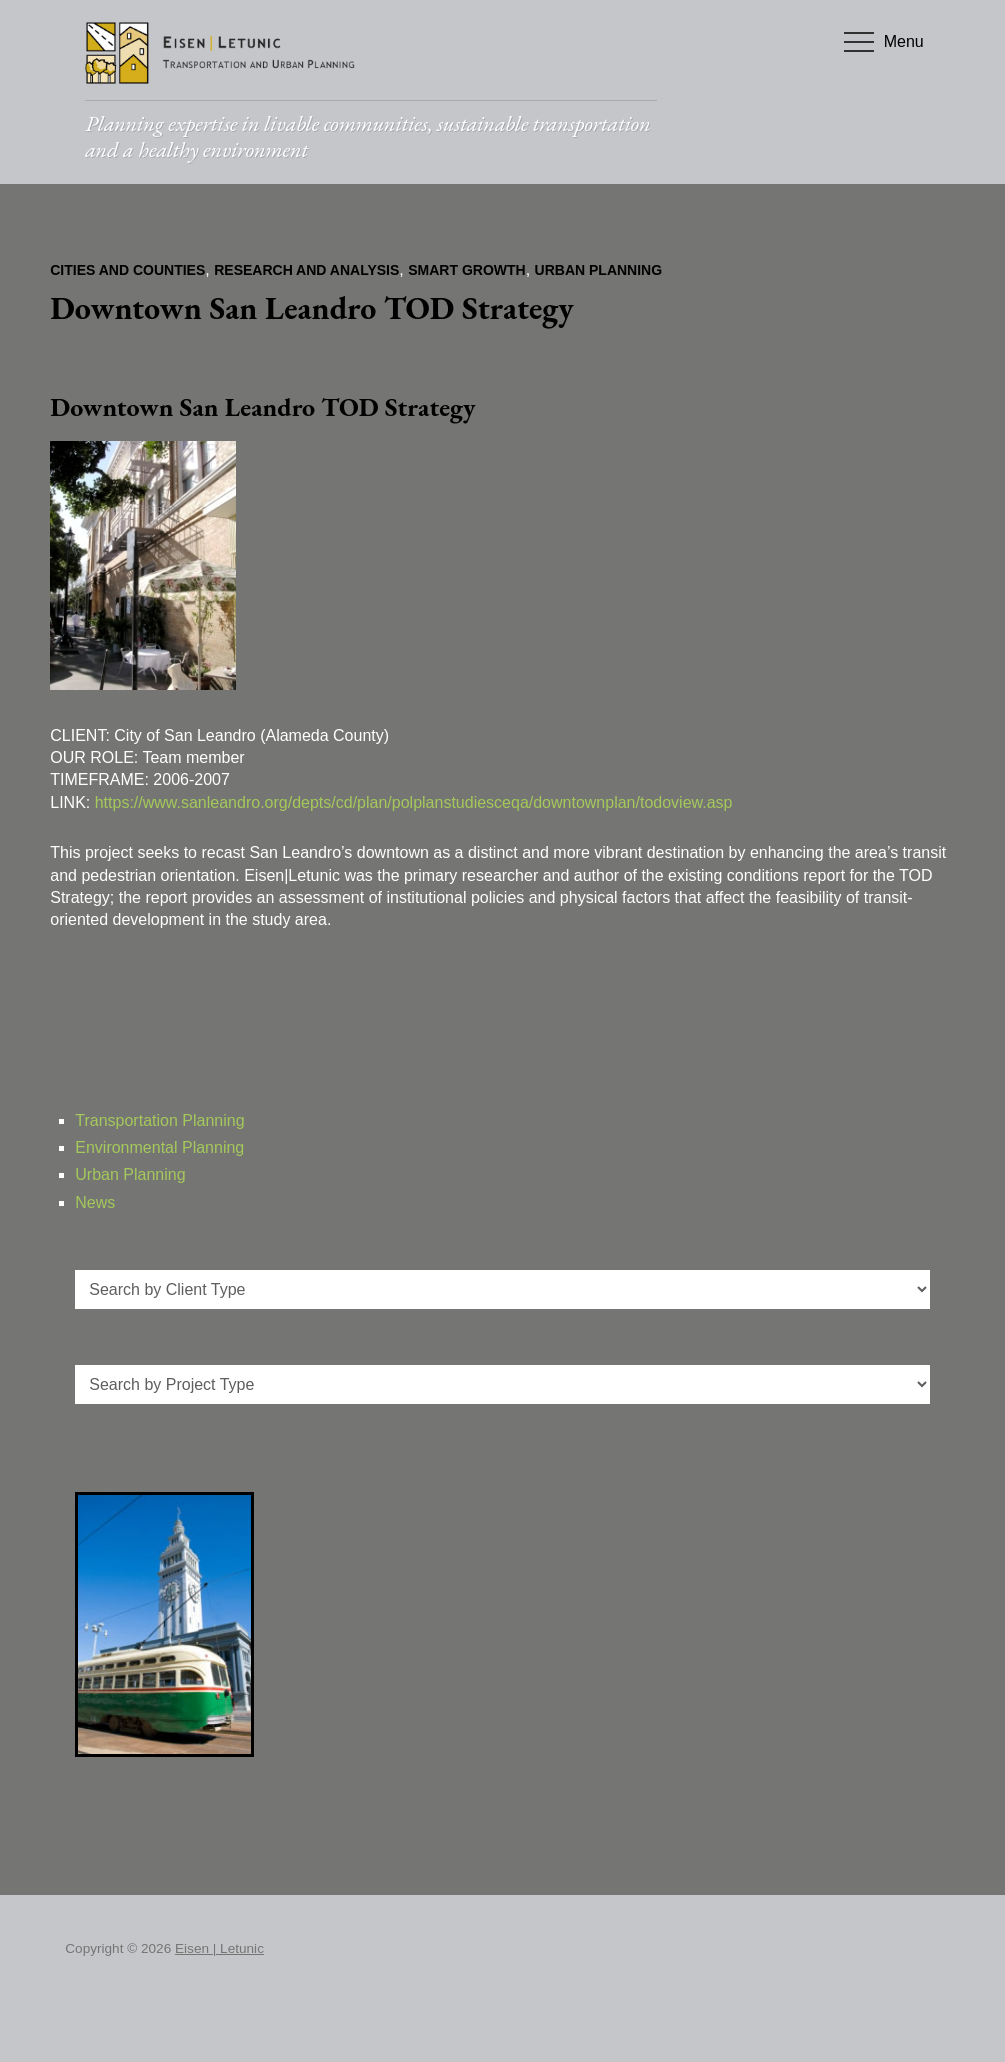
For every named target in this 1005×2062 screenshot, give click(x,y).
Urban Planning (599, 270)
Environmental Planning (159, 1147)
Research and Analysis (306, 270)
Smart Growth (466, 270)
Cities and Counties (127, 270)
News (95, 1202)
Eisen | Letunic (219, 1948)
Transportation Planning (159, 1120)
